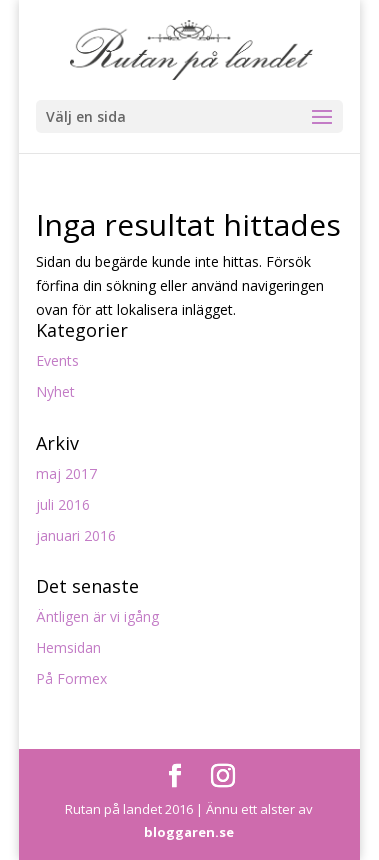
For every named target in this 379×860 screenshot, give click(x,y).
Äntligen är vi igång (97, 616)
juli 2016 (63, 504)
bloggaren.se (189, 832)
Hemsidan (68, 647)
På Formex (71, 678)
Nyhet (55, 391)
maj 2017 (66, 473)
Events (57, 360)
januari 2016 (76, 535)
